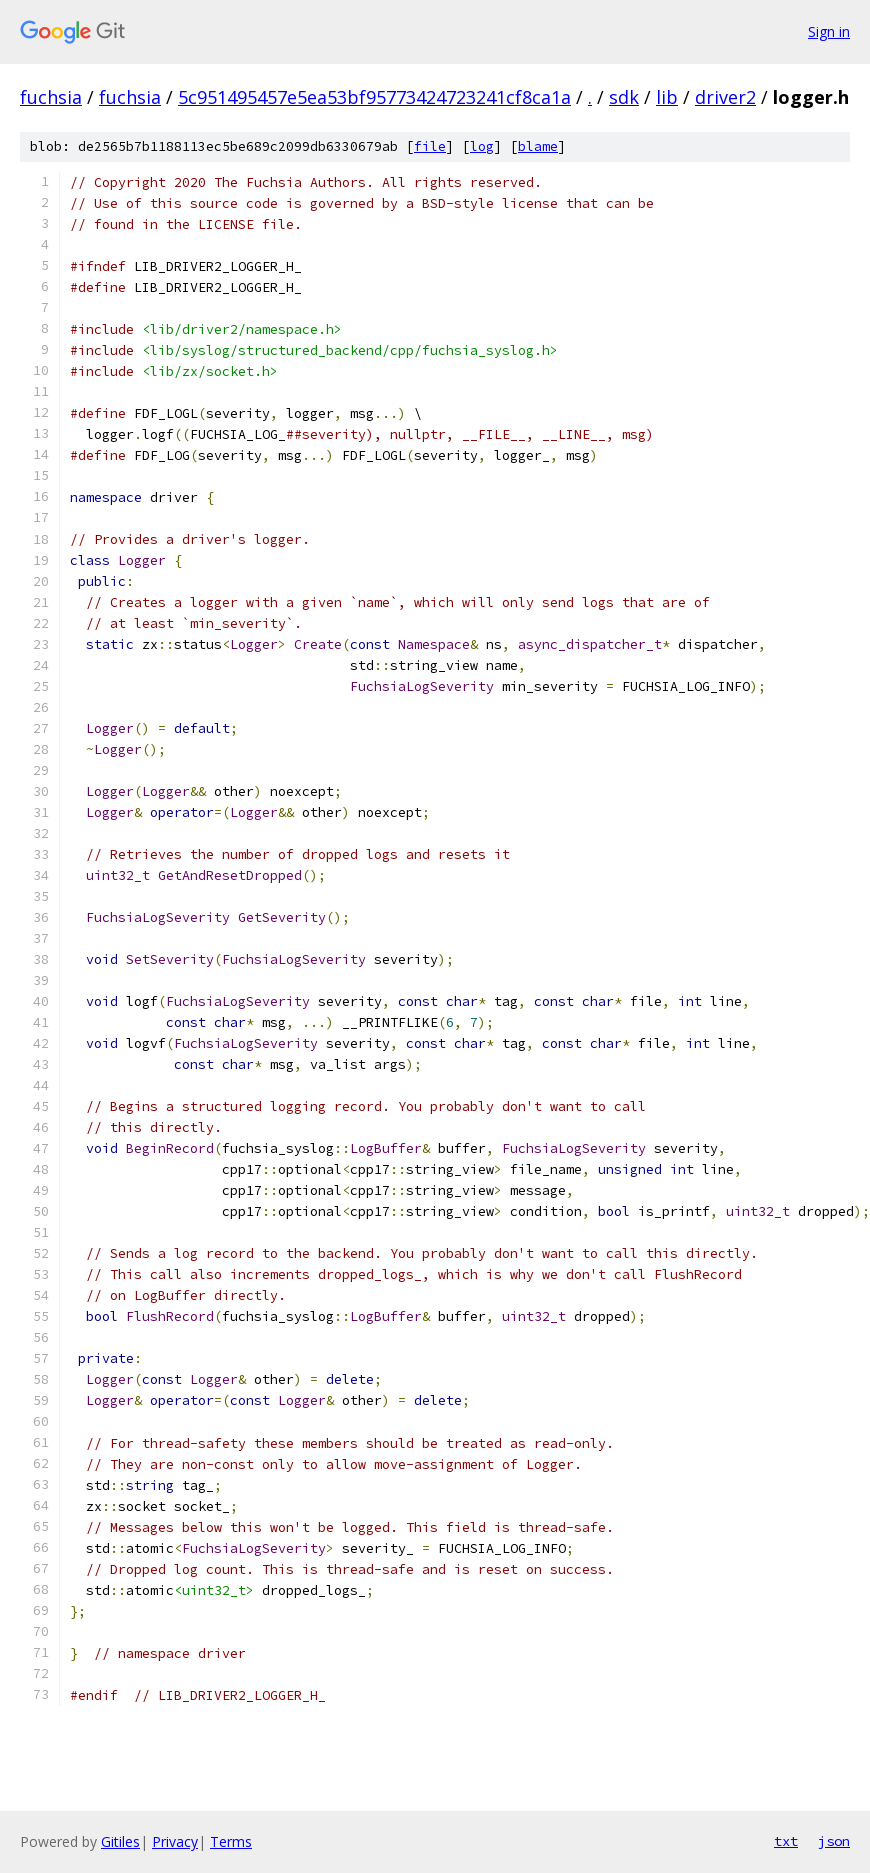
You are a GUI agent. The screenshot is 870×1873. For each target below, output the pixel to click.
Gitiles (120, 1841)
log (482, 146)
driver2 (725, 97)
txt (786, 1841)
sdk (624, 97)
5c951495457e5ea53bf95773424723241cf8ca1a (374, 97)
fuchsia (51, 97)
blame (538, 146)
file (430, 146)
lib (667, 97)
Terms (231, 1841)
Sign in (829, 31)
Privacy (175, 1841)
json (834, 1841)
